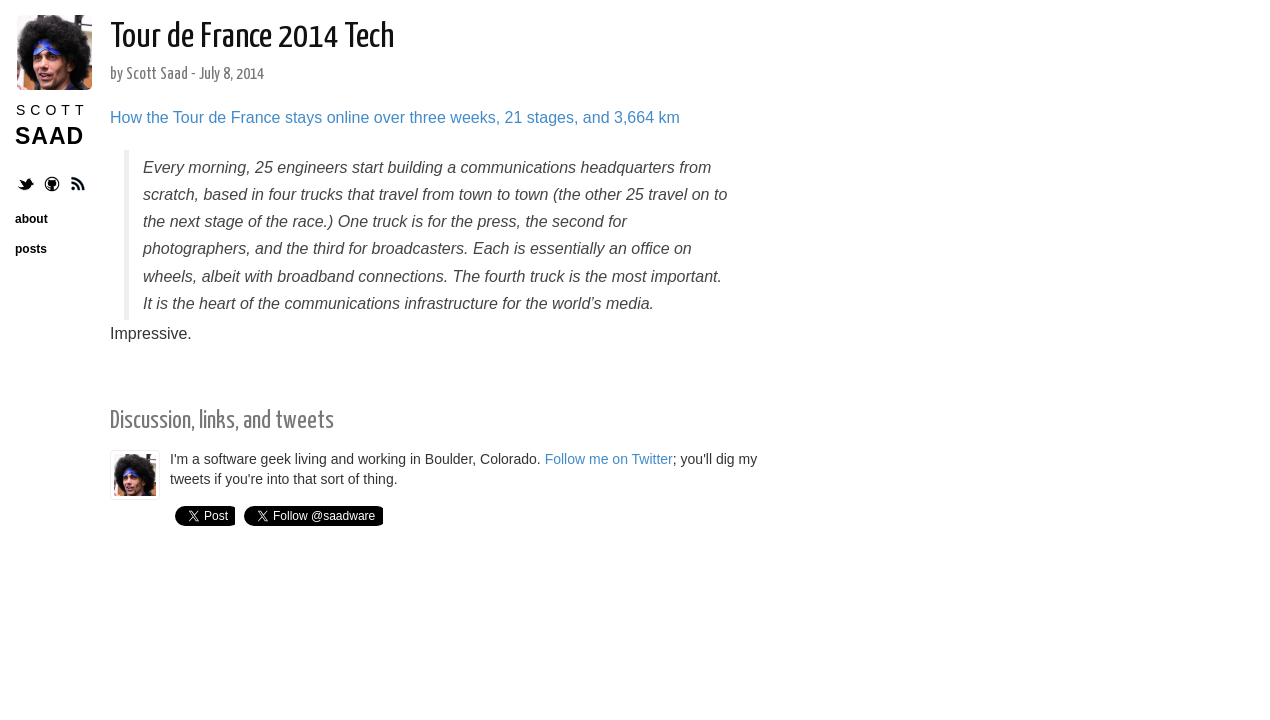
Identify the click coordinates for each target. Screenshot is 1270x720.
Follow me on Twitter (609, 459)
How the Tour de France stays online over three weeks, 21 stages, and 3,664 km (395, 117)
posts (31, 249)
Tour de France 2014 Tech (252, 37)
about (31, 219)
